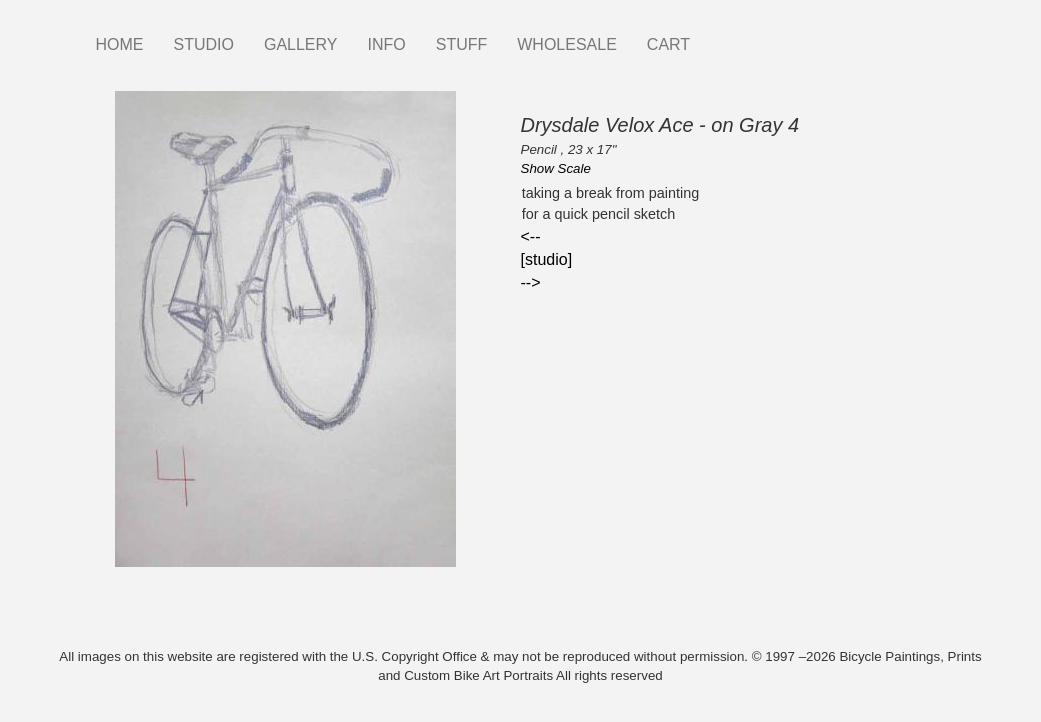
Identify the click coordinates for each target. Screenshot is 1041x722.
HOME (120, 44)
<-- (531, 236)
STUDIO (204, 44)
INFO (386, 44)
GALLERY (301, 44)
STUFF (462, 44)
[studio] (547, 259)
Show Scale (556, 168)
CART (668, 44)
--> (531, 282)
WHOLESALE (567, 44)
